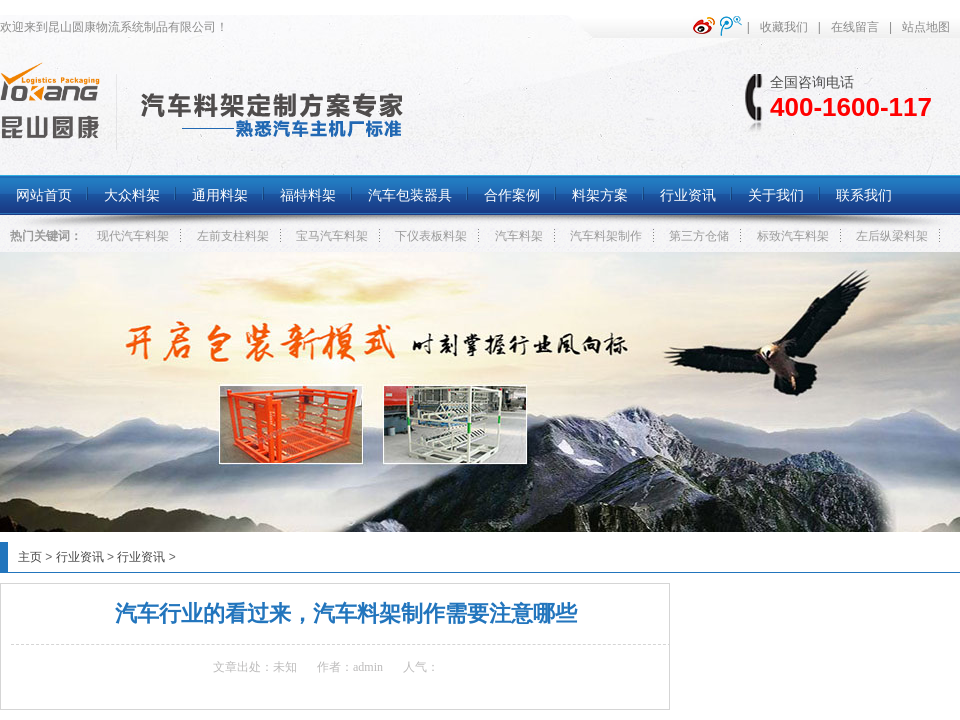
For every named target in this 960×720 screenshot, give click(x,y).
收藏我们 (784, 27)
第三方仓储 (699, 236)
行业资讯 (80, 557)
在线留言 (855, 27)
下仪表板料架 (431, 236)
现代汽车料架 (133, 236)
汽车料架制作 (606, 236)
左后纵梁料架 (892, 236)
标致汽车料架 (793, 236)
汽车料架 (519, 236)
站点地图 (926, 27)
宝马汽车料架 (332, 236)
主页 (30, 557)
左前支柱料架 (233, 236)
